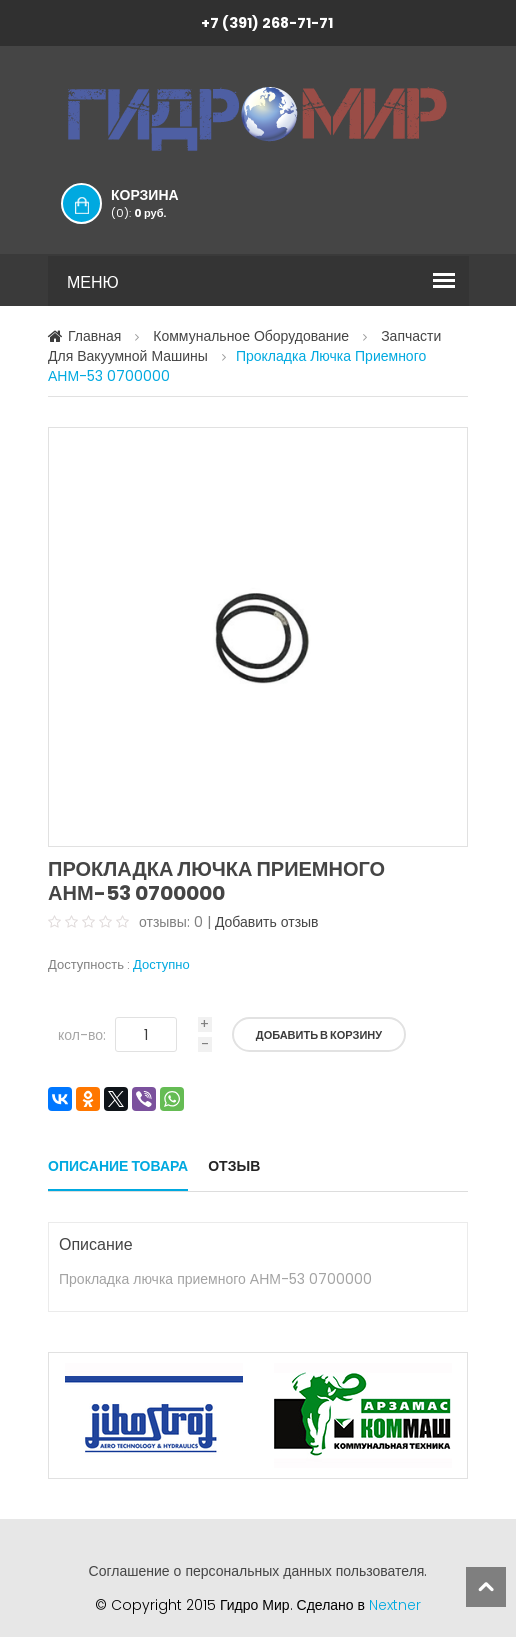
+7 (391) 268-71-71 (267, 23)
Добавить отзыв (267, 922)
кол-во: (82, 1035)
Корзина (165, 203)
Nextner (395, 1605)
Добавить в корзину (319, 1035)
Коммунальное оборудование (251, 336)
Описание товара (118, 1166)
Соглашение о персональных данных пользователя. (258, 1571)
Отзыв (234, 1166)
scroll (486, 1587)
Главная (94, 336)
